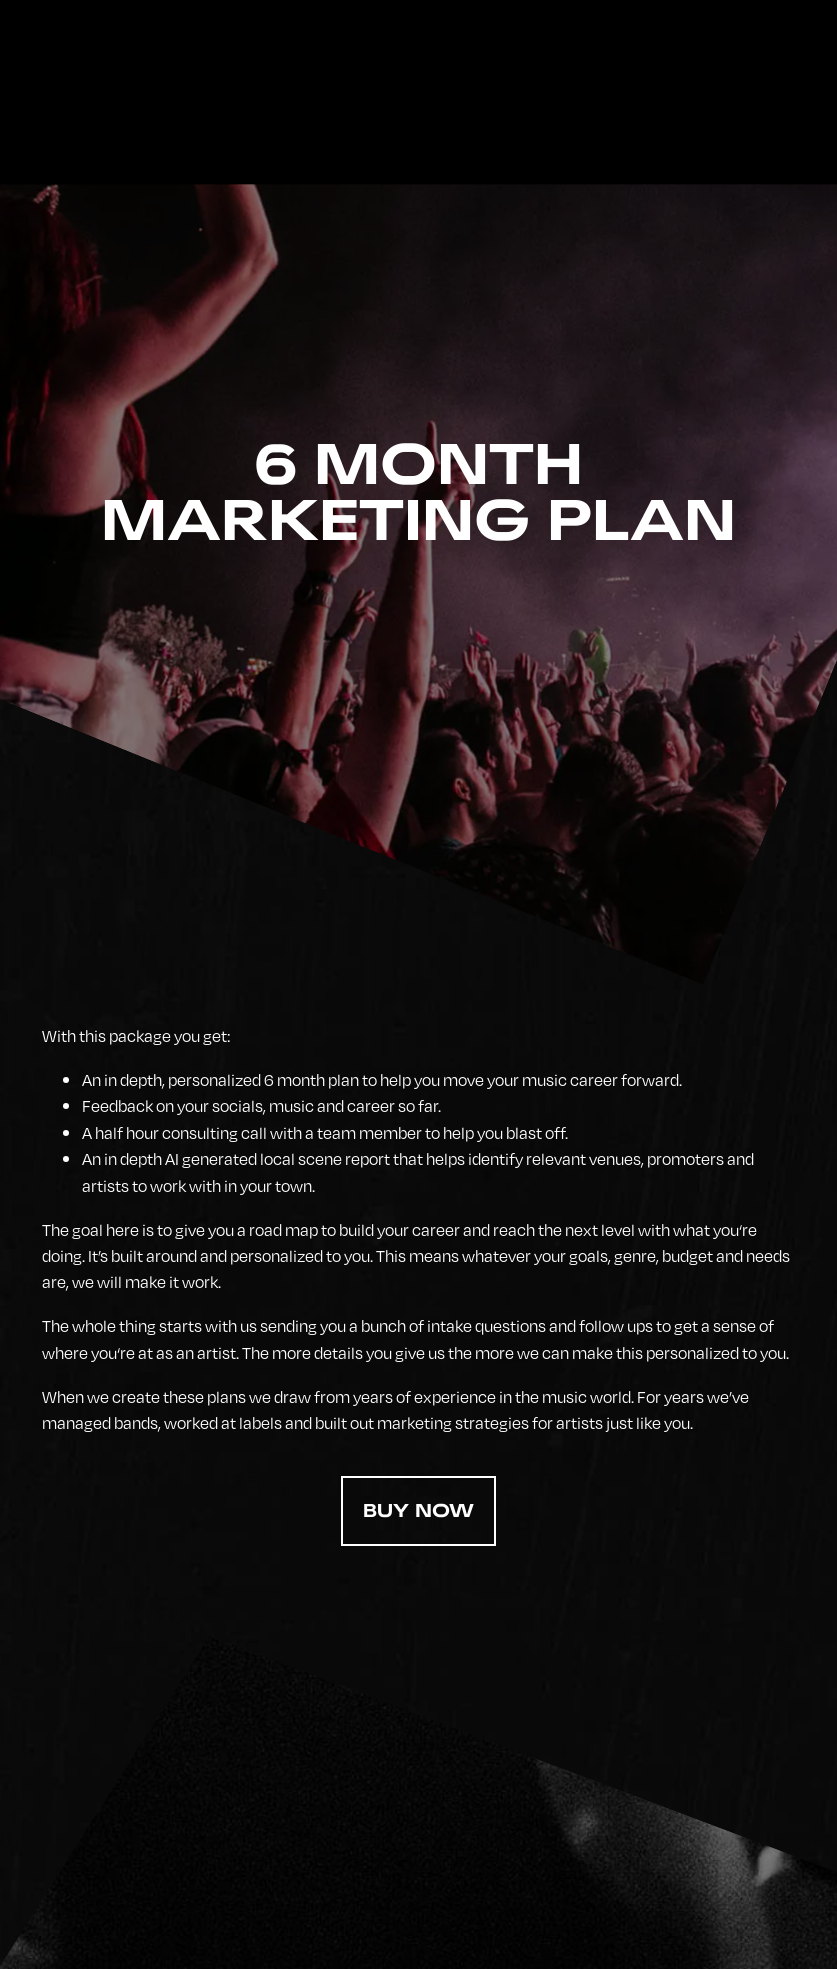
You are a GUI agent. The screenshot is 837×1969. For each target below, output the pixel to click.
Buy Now (418, 1510)
